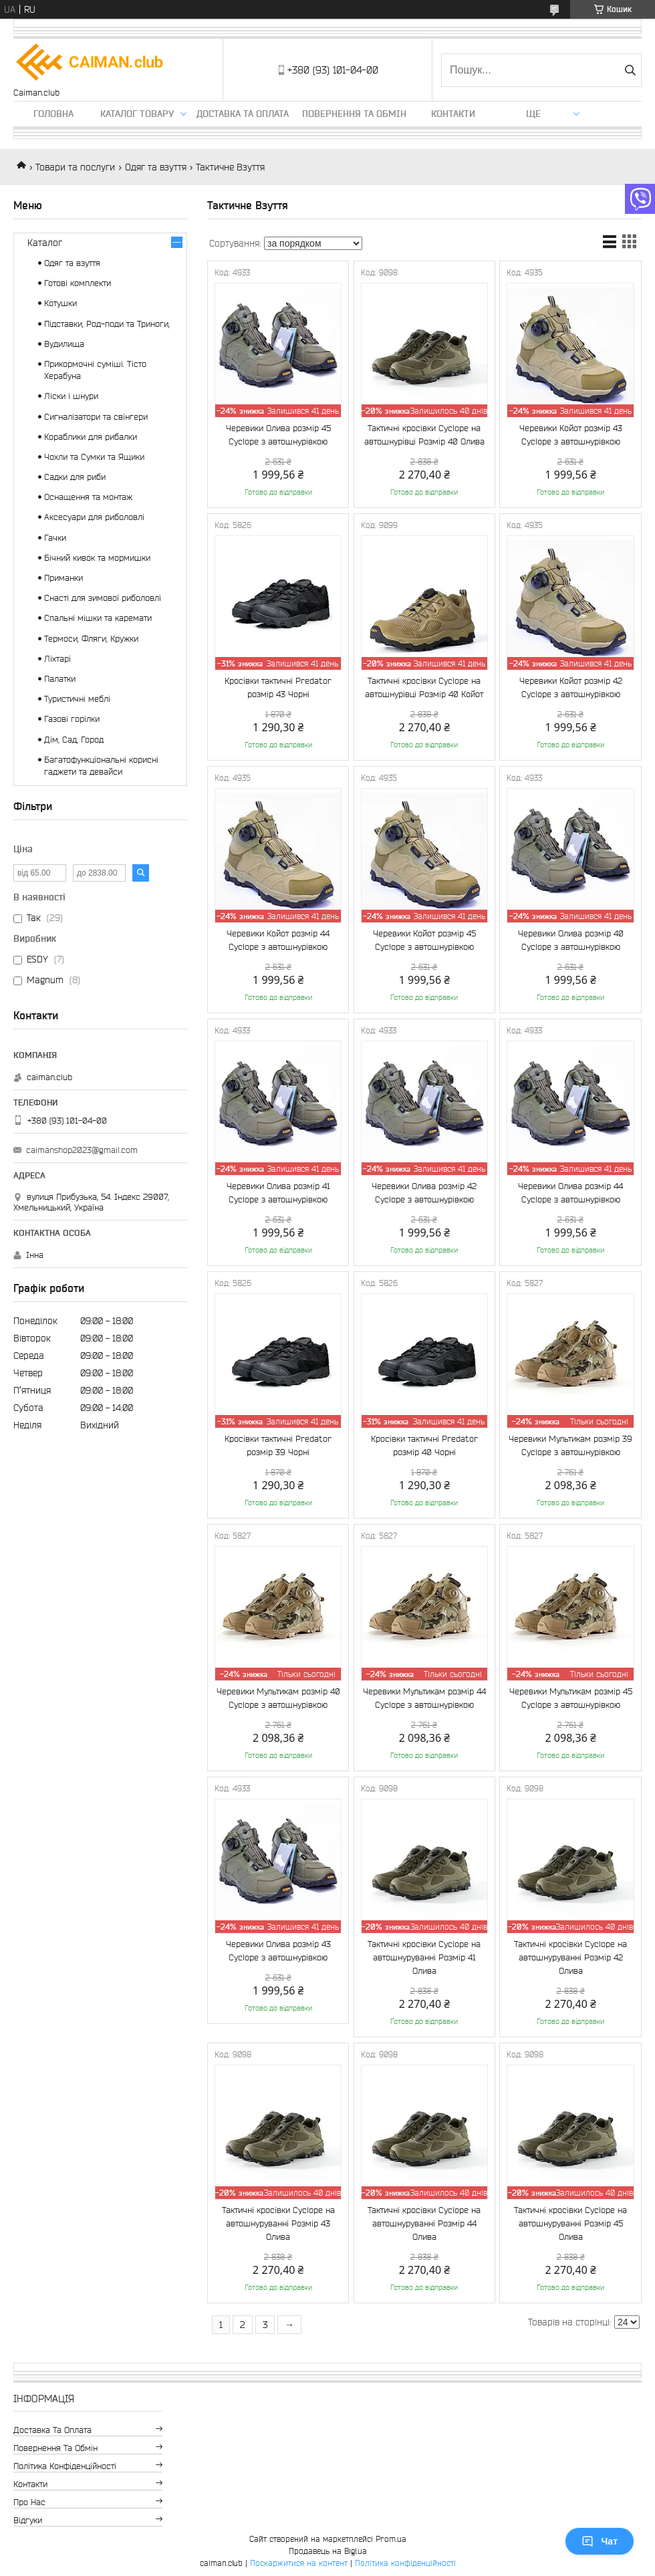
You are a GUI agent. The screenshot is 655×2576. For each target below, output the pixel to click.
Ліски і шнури (71, 396)
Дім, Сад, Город (74, 740)
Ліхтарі (57, 659)
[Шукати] (630, 70)
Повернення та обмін (354, 113)
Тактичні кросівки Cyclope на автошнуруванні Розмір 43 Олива (278, 2223)
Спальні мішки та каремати (98, 618)
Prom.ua (391, 2539)
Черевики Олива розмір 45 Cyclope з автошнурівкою (278, 434)
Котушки (60, 303)
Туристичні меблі (77, 699)
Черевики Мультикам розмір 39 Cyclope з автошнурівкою (570, 1445)
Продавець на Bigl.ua (328, 2551)
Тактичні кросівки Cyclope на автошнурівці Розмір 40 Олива (424, 434)
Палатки (60, 679)
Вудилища (64, 344)
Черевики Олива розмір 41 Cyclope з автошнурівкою (278, 1192)
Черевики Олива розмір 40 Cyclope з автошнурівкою (571, 940)
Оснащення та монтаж (88, 497)
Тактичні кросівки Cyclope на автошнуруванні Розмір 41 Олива (424, 1957)
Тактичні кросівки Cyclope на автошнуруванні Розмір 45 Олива (570, 2223)
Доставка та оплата (242, 113)
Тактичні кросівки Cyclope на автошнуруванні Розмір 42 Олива (570, 1957)
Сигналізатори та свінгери (96, 417)
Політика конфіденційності (64, 2466)
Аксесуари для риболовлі (94, 517)
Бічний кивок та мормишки (97, 558)
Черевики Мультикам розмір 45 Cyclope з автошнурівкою (570, 1698)
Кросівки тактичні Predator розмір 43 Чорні (278, 687)
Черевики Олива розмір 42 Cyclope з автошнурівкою (424, 1192)
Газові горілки (72, 719)
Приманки (63, 578)
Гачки (55, 538)
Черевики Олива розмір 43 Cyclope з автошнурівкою (278, 1950)
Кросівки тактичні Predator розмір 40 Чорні (424, 1445)
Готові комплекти (77, 283)
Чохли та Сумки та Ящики (94, 457)
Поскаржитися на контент (299, 2563)
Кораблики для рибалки (90, 437)
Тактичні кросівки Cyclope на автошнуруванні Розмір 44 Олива (424, 2223)
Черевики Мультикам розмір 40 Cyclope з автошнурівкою (278, 1698)
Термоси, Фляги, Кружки (91, 639)
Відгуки (27, 2520)
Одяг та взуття (155, 167)
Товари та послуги (75, 167)
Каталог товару (137, 113)
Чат (599, 2541)
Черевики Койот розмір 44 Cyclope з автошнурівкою (278, 940)
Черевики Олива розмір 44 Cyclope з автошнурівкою (570, 1192)
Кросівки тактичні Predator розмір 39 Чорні (278, 1445)
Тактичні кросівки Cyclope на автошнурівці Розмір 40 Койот (424, 687)
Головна (53, 113)
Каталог (44, 242)
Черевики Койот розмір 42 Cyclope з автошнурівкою (570, 687)
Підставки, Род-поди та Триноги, (107, 324)
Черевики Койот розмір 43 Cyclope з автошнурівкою (570, 434)
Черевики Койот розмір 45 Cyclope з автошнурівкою (424, 940)
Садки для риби (75, 477)
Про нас (29, 2502)
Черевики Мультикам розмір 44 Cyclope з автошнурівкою (424, 1698)
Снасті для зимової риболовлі (102, 598)
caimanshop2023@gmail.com (82, 1150)
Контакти (453, 113)
